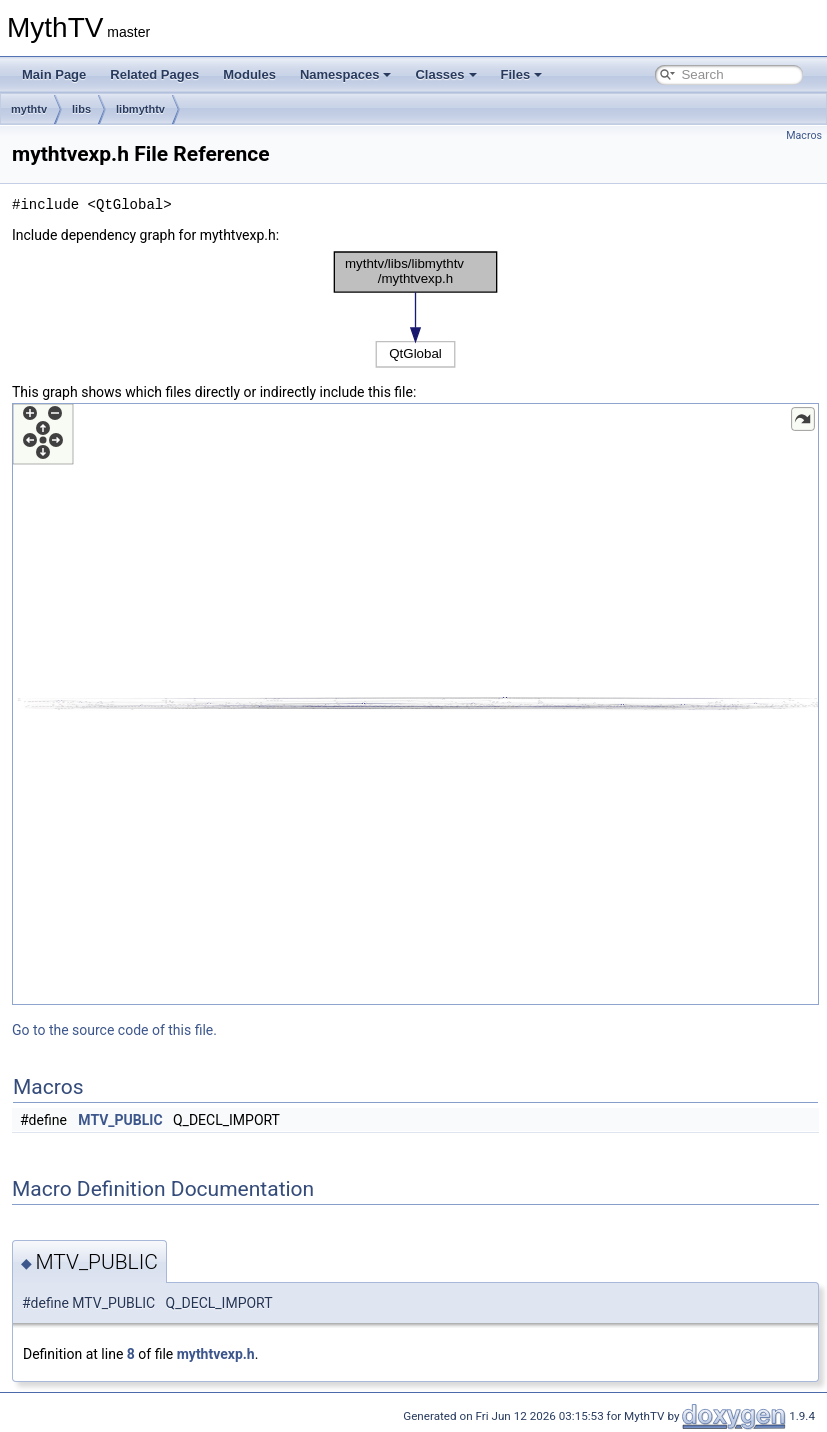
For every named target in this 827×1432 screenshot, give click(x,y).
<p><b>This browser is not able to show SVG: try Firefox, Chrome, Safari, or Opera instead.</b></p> (416, 309)
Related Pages (154, 74)
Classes (445, 74)
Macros (804, 135)
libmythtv (140, 109)
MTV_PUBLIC (120, 1120)
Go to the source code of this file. (114, 1030)
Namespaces (346, 74)
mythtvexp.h (216, 1354)
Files (522, 74)
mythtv (29, 109)
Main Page (54, 74)
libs (81, 109)
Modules (249, 74)
